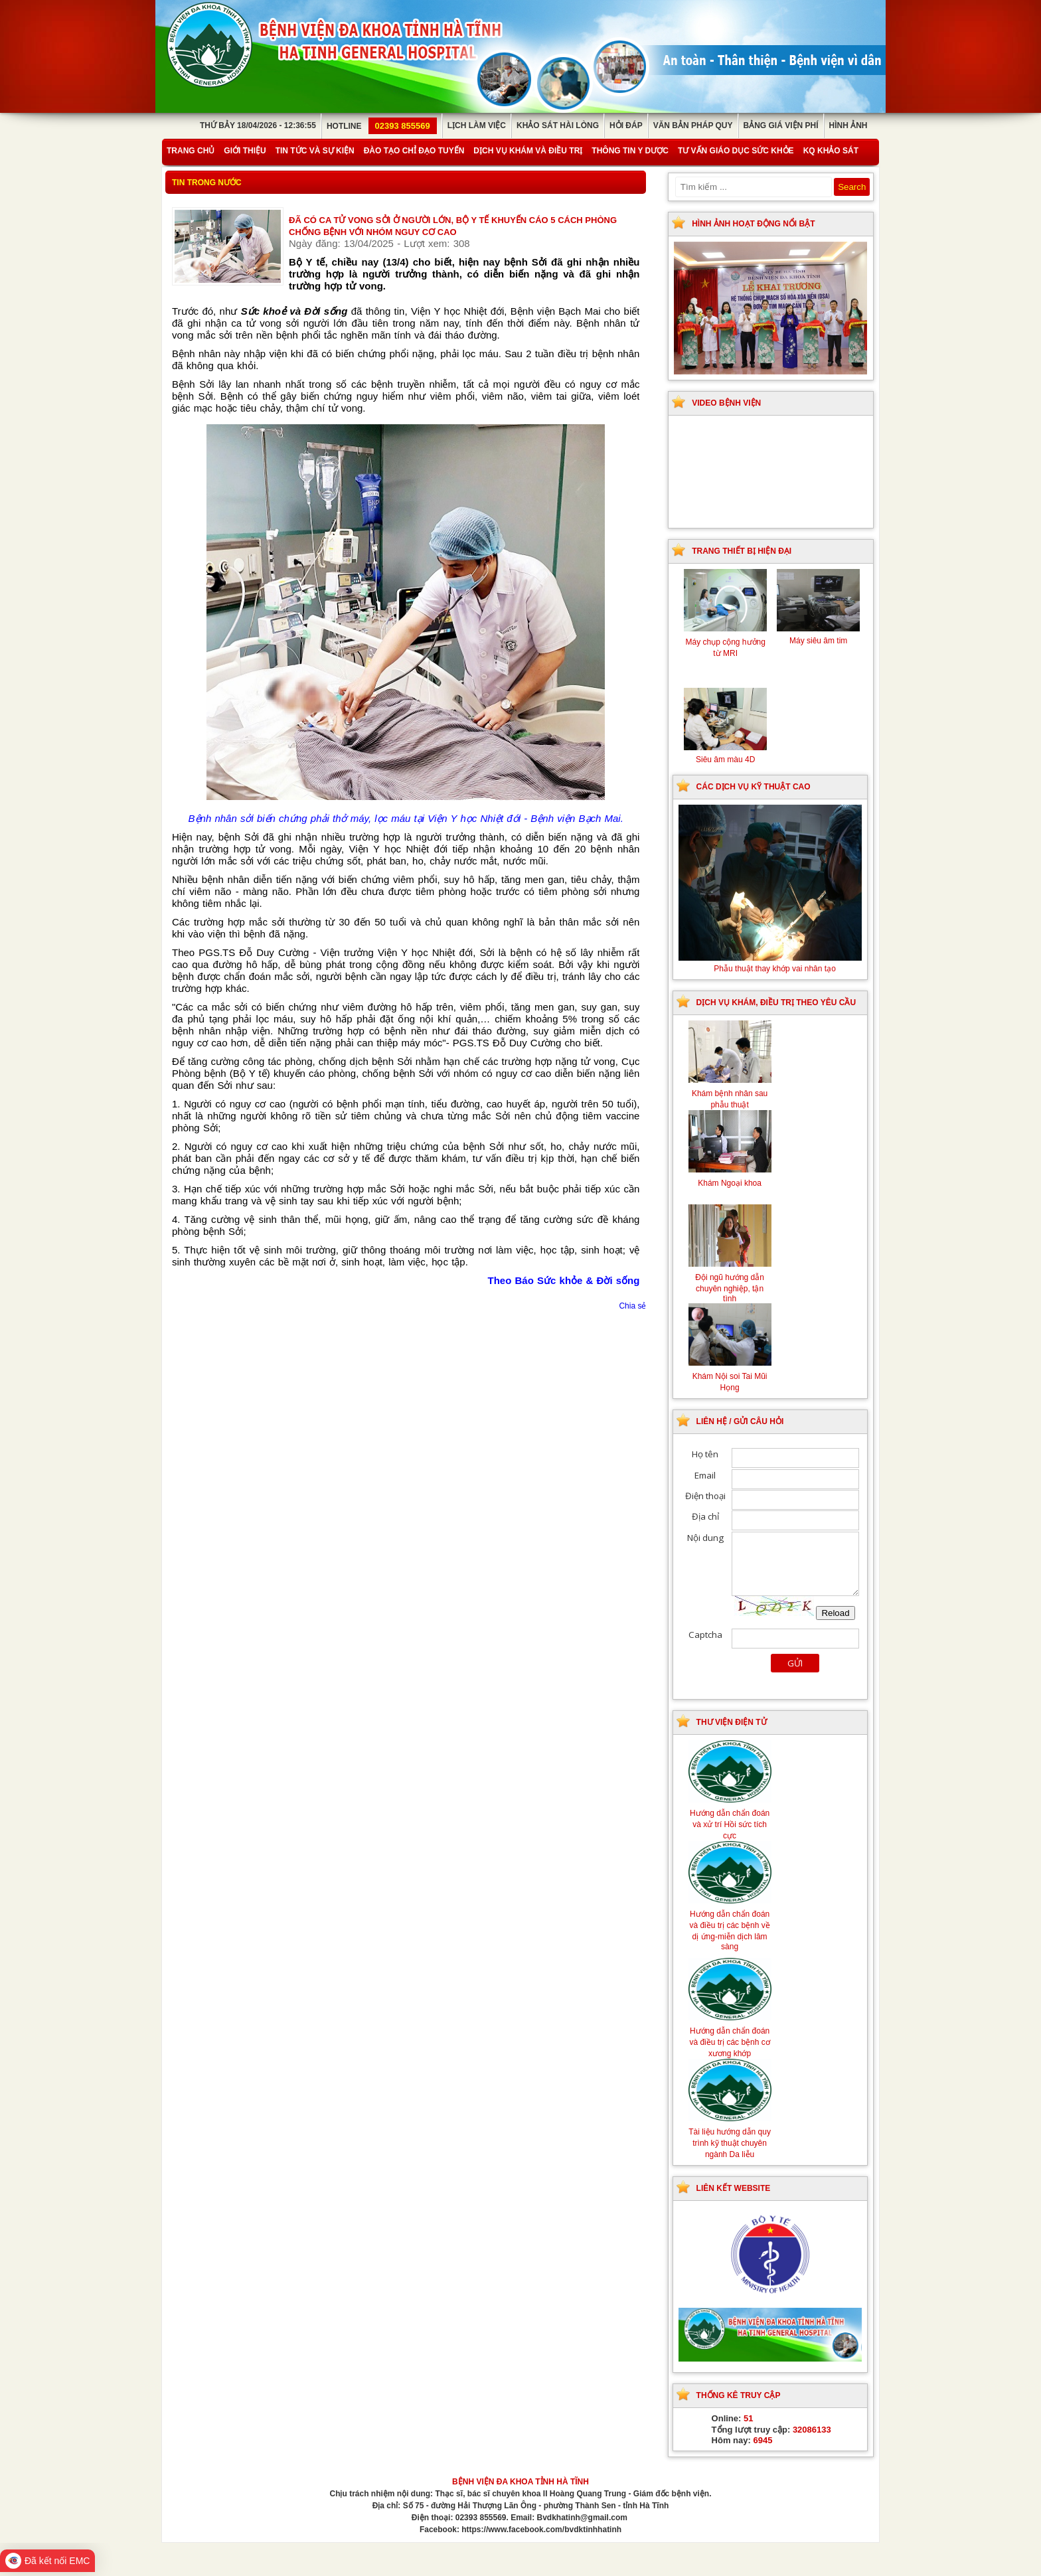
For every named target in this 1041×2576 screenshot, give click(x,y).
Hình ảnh (848, 125)
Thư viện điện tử (731, 1722)
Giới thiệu (245, 150)
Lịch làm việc (476, 125)
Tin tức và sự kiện (315, 150)
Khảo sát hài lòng (558, 125)
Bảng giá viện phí (781, 125)
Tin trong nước (207, 182)
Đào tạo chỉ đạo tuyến (414, 150)
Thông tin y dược (630, 150)
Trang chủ (190, 150)
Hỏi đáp (626, 125)
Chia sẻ (632, 1306)
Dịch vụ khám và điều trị (527, 150)
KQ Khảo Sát (830, 150)
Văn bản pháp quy (693, 125)
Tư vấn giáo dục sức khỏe (736, 150)
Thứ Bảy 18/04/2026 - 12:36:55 (258, 125)
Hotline (382, 126)
